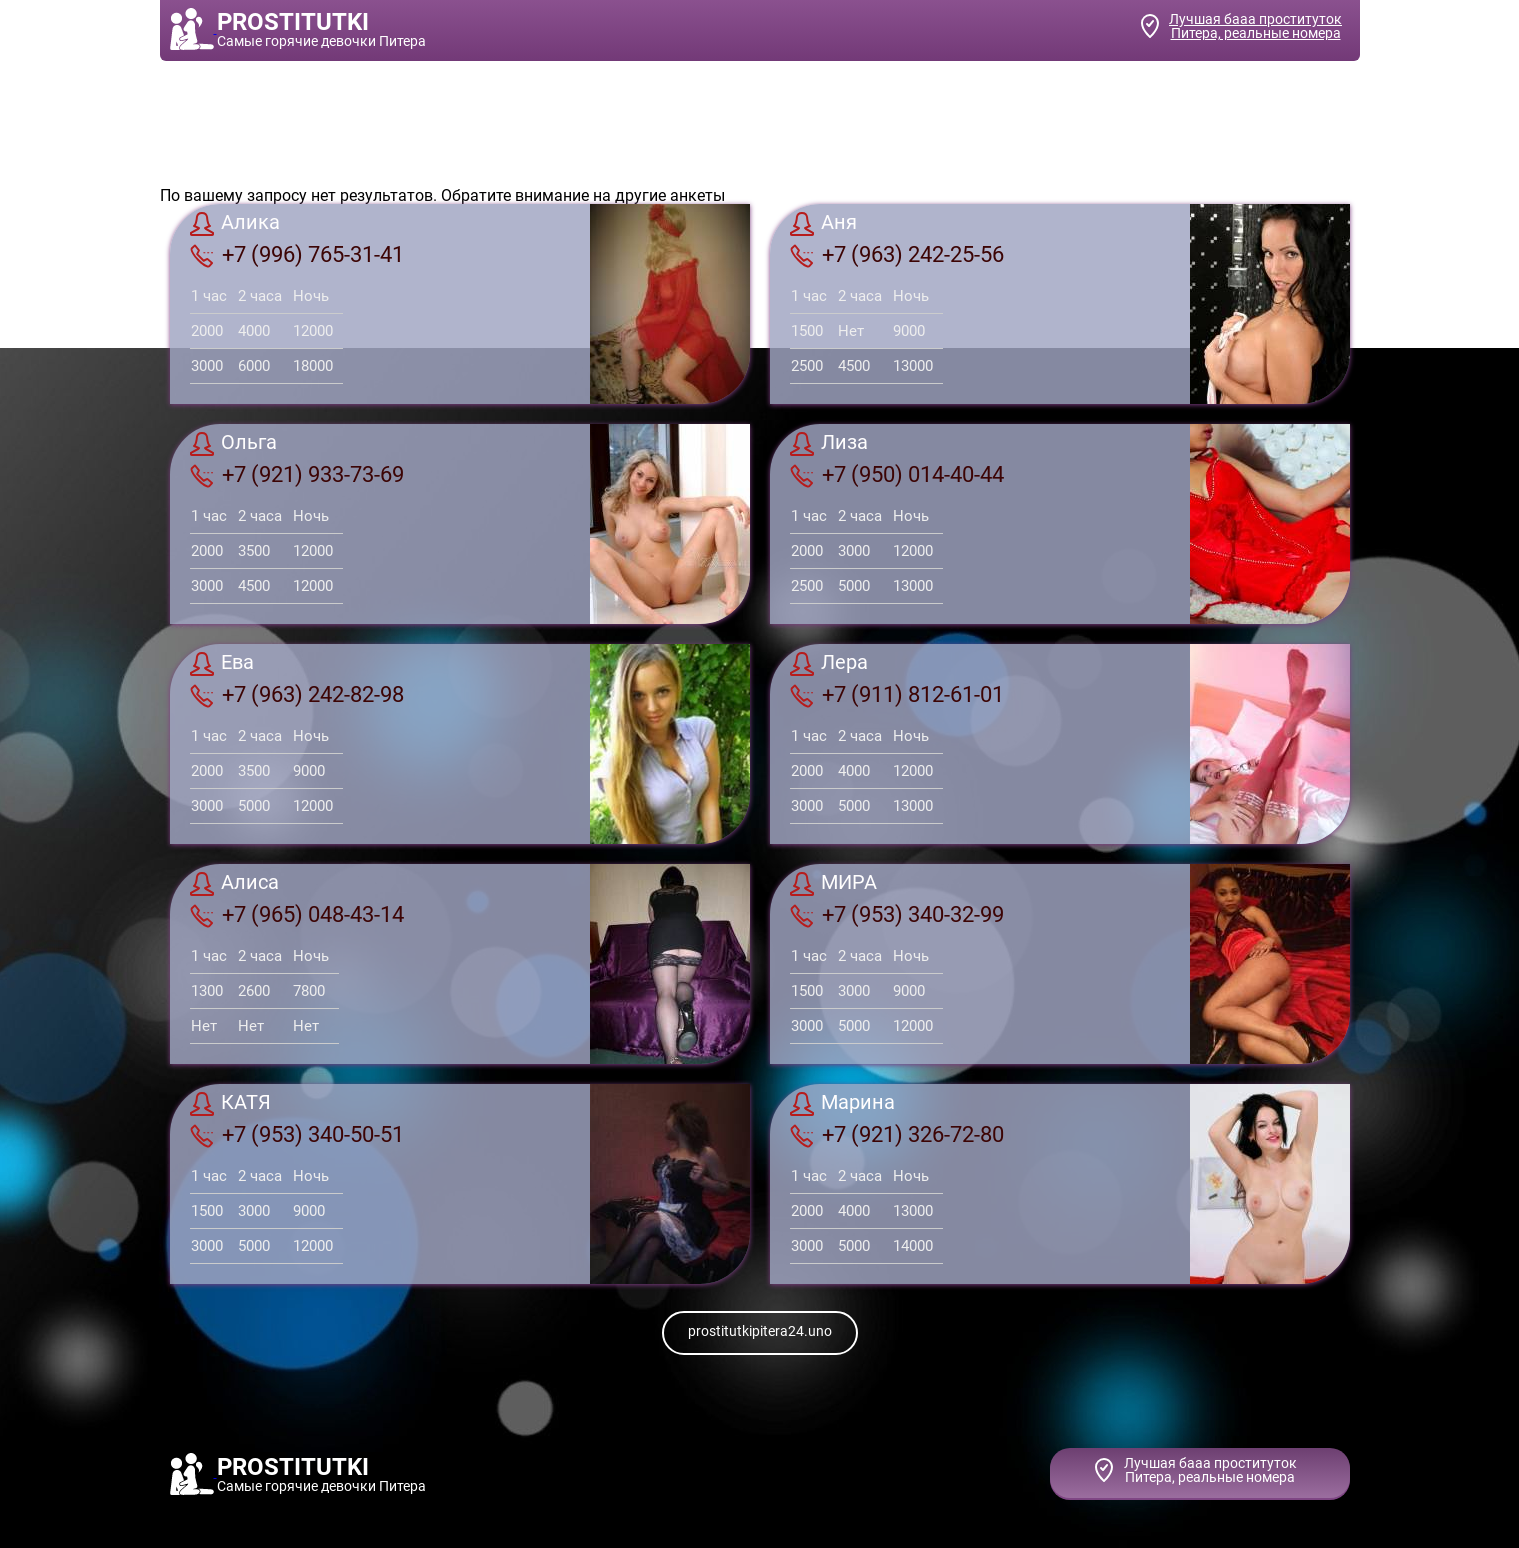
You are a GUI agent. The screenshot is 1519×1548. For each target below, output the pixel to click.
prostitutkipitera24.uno (760, 1331)
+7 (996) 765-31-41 (297, 255)
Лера (829, 664)
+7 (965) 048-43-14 (297, 915)
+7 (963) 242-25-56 (897, 255)
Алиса (234, 884)
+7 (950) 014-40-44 (897, 475)
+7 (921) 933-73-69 (297, 475)
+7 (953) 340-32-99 (897, 915)
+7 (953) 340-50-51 (297, 1135)
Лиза (829, 444)
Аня (823, 224)
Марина (842, 1104)
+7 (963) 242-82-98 (297, 695)
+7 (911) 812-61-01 (897, 695)
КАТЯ (230, 1104)
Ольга (233, 444)
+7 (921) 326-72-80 (897, 1135)
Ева (222, 664)
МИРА (833, 884)
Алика (235, 224)
